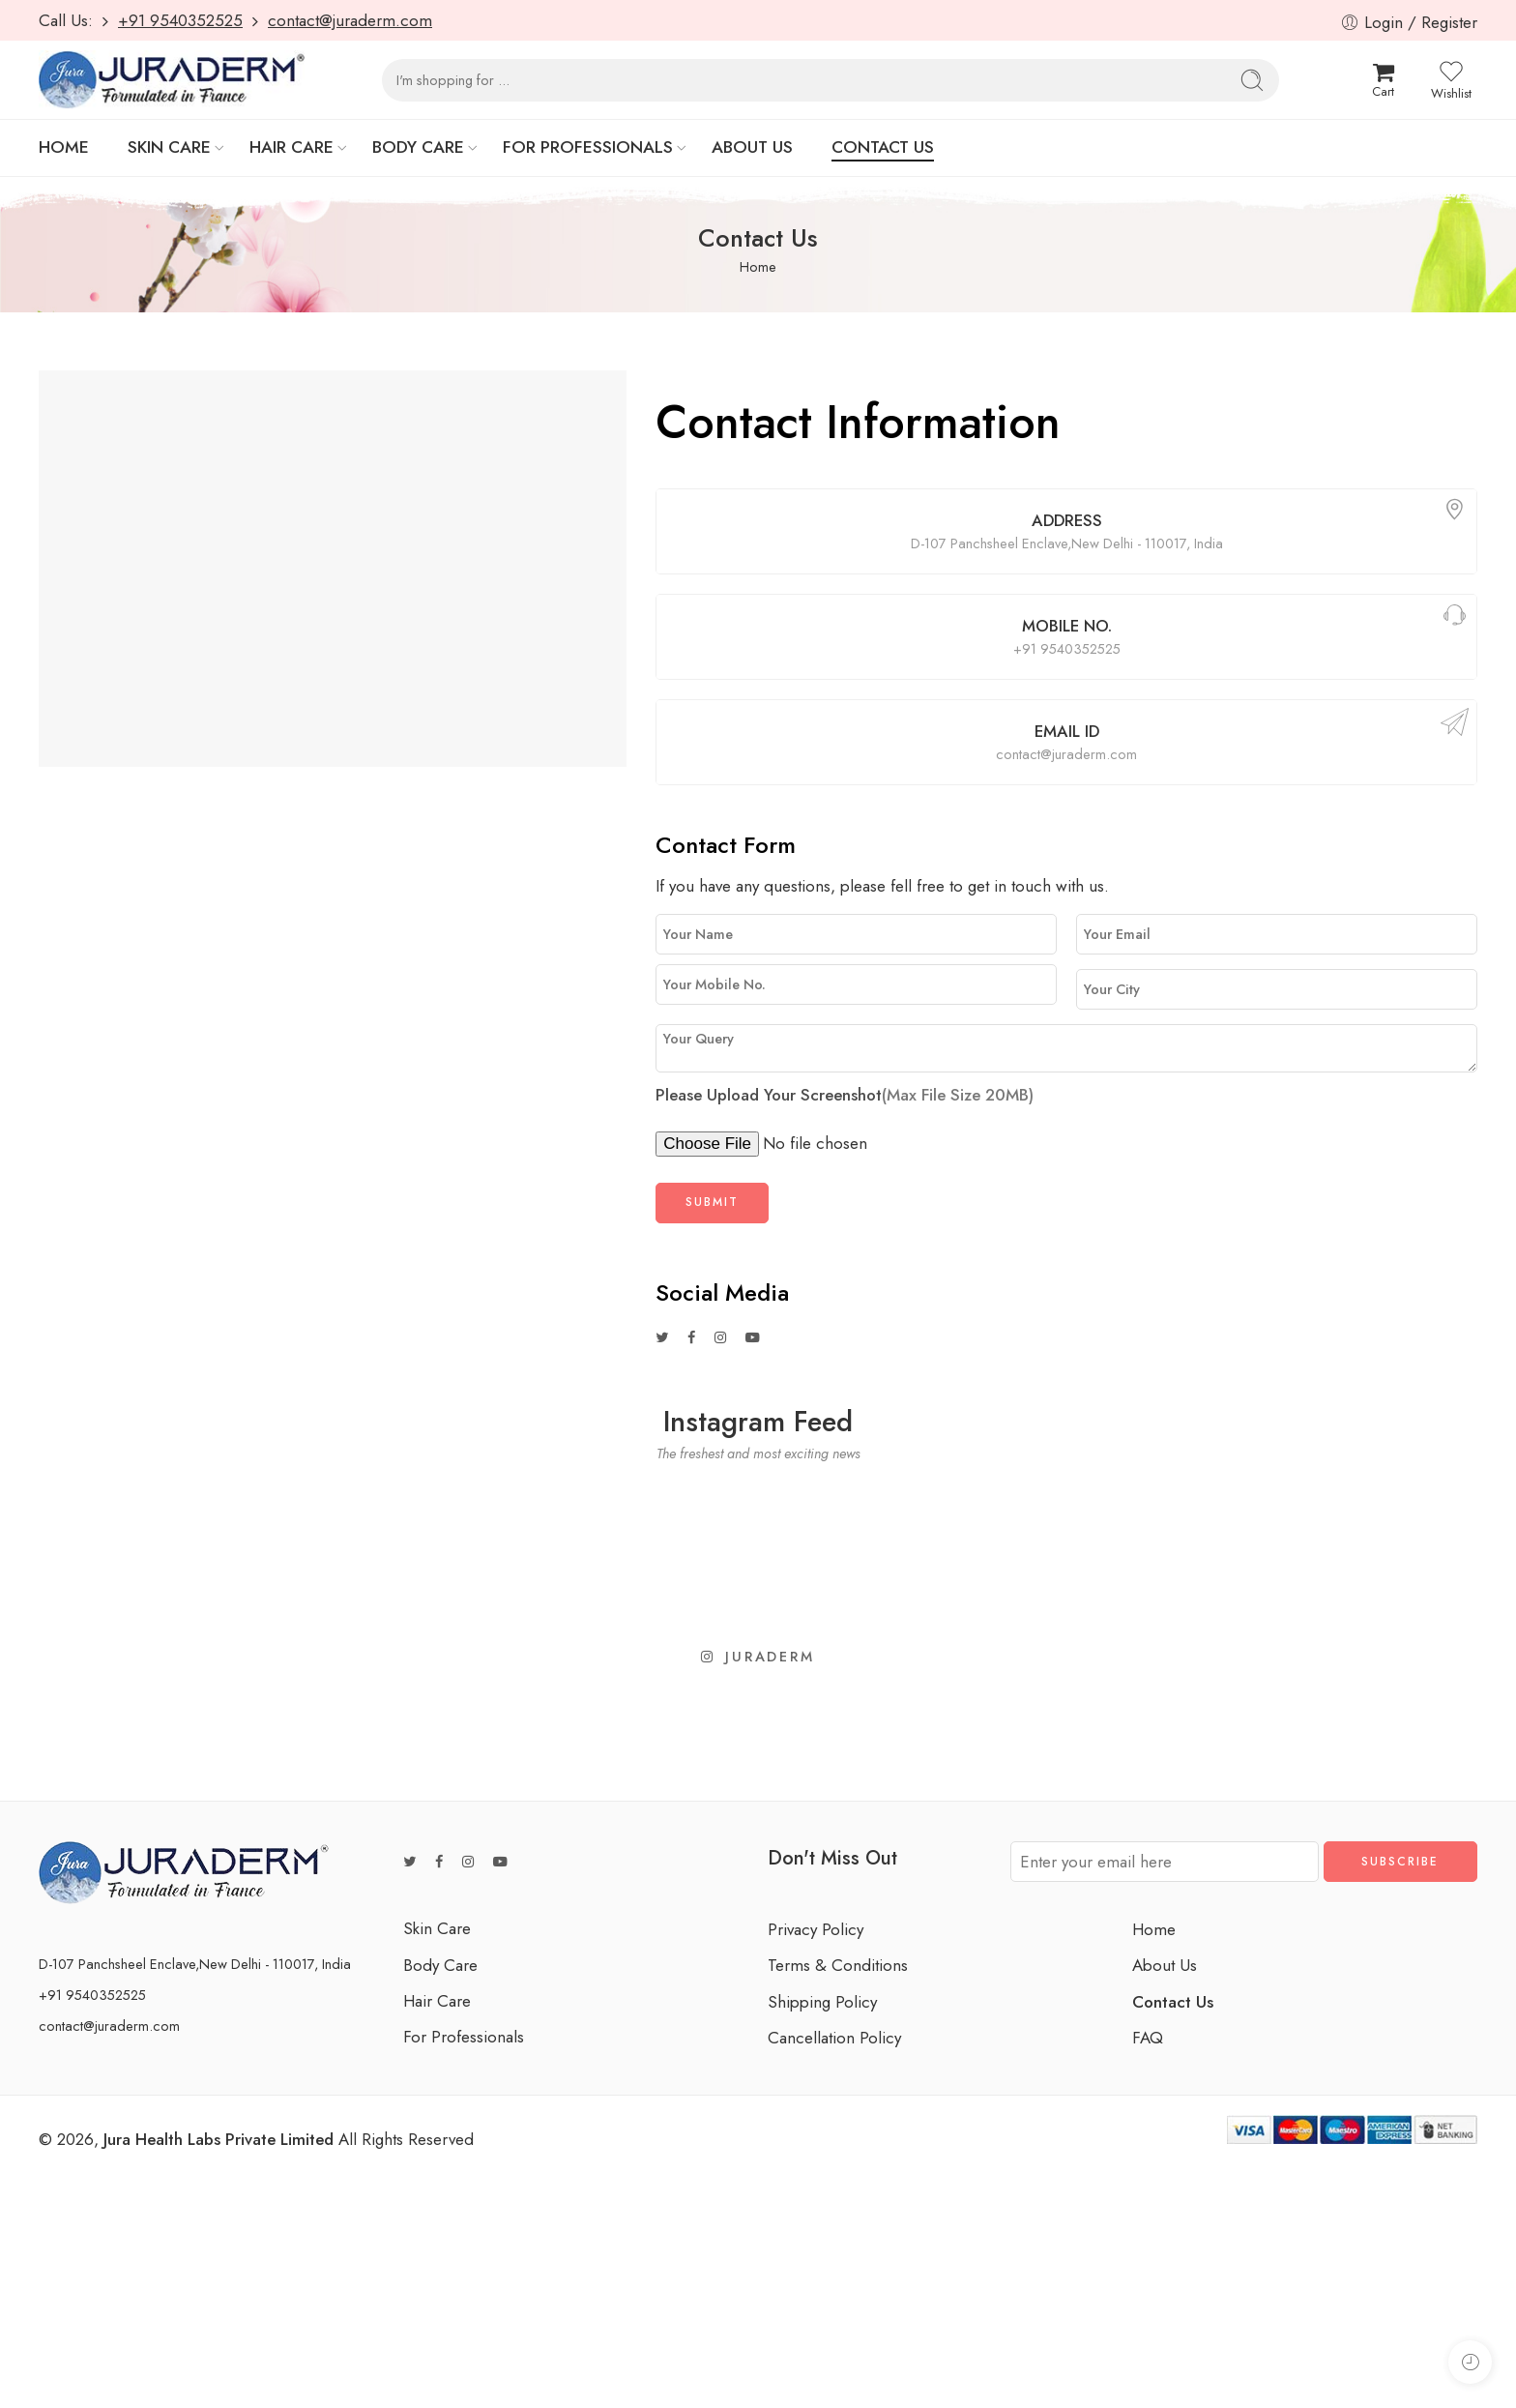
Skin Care (437, 1928)
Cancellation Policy (834, 2037)
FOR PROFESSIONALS (588, 147)
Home (758, 266)
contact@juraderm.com (350, 20)
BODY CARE (418, 147)
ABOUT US (752, 147)
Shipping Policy (822, 2001)
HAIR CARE (291, 147)
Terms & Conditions (838, 1965)
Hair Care (437, 2000)
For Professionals (463, 2036)
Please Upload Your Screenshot (845, 1094)
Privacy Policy (815, 1929)
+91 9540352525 (180, 20)
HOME (64, 147)
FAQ (1147, 2037)
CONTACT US (882, 147)
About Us (1164, 1965)
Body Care (440, 1965)
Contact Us (1172, 2001)
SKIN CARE (169, 147)
